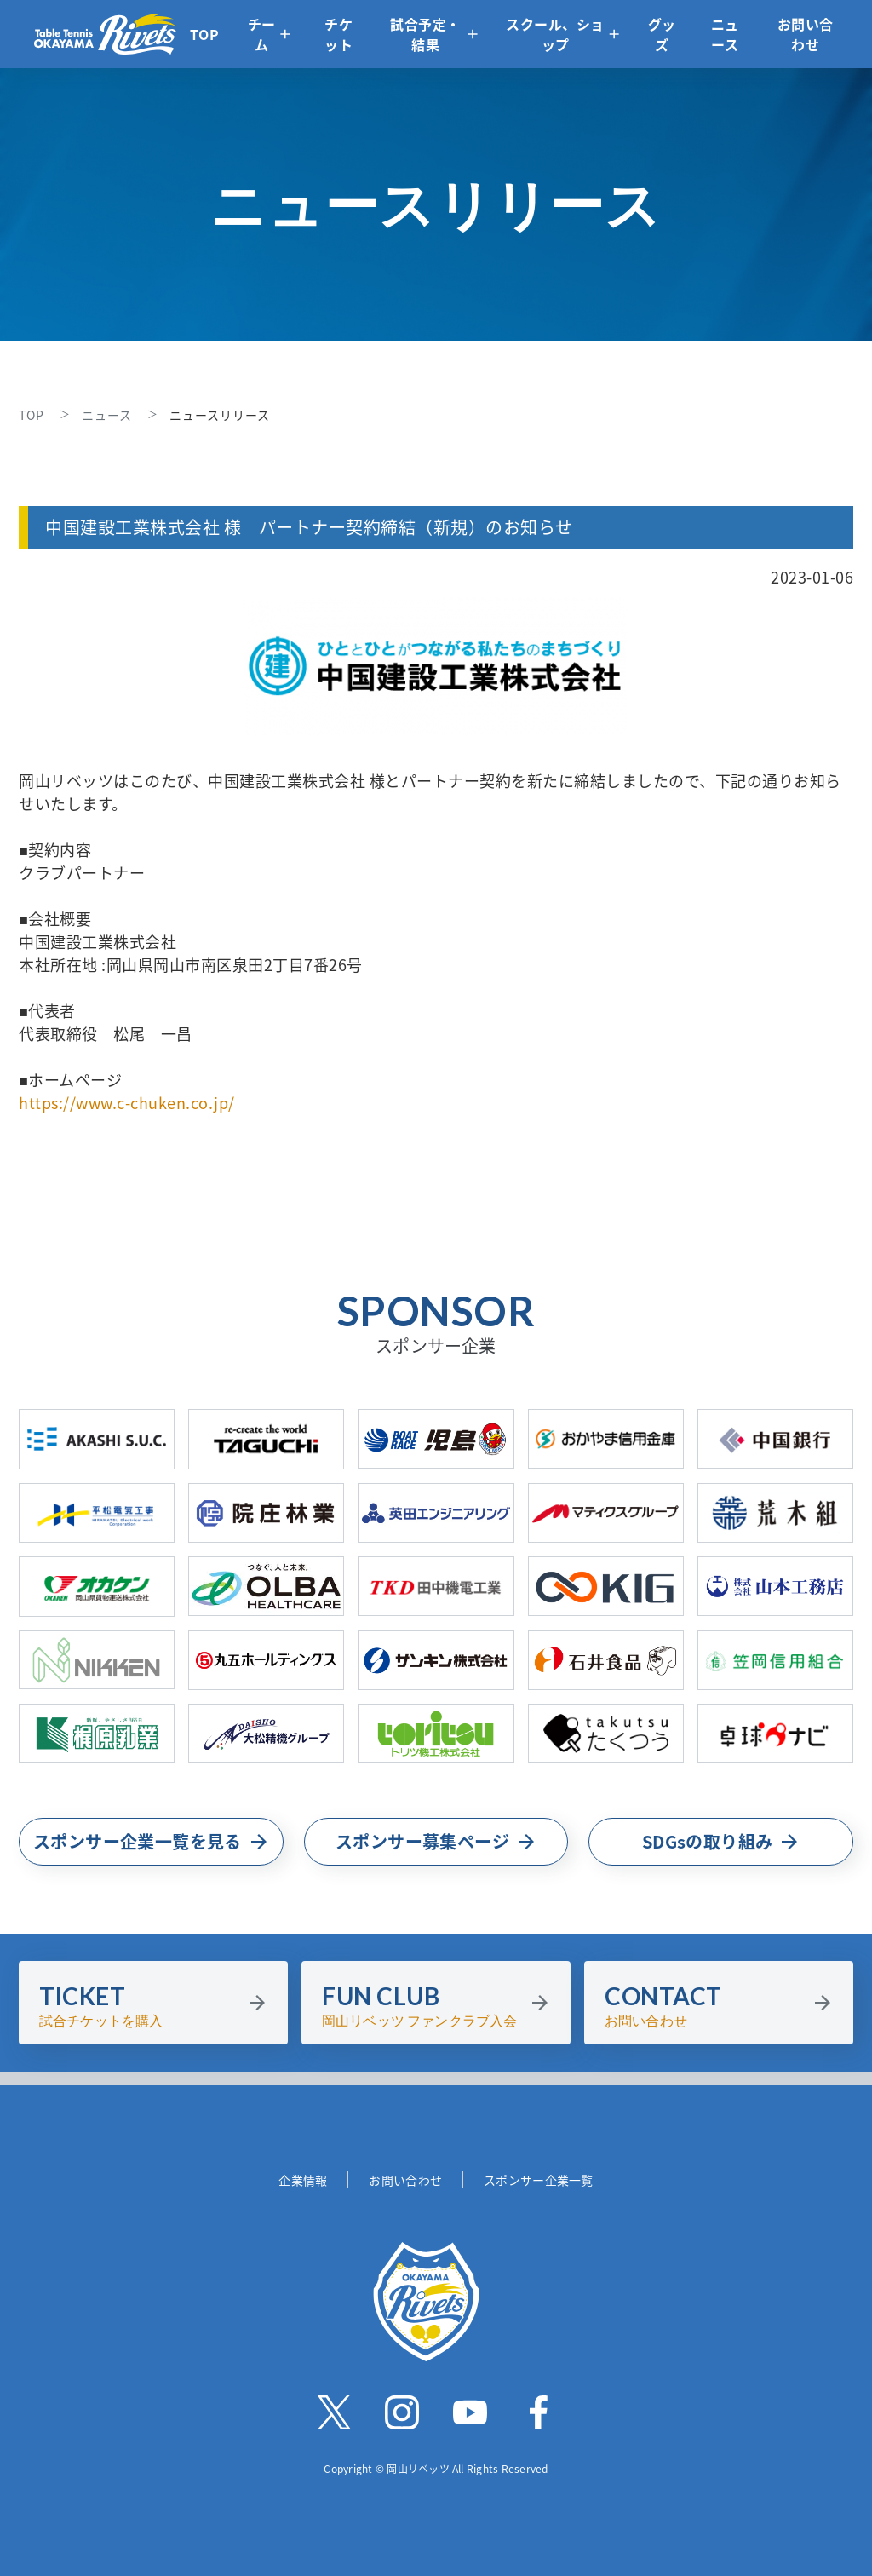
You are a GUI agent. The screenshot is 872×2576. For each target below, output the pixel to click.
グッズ (662, 34)
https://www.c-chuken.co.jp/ (127, 1102)
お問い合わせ (805, 34)
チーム (262, 34)
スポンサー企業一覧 (539, 2179)
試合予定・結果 (425, 34)
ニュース (725, 34)
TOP (205, 34)
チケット (338, 34)
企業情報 (302, 2179)
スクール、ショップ (555, 34)
